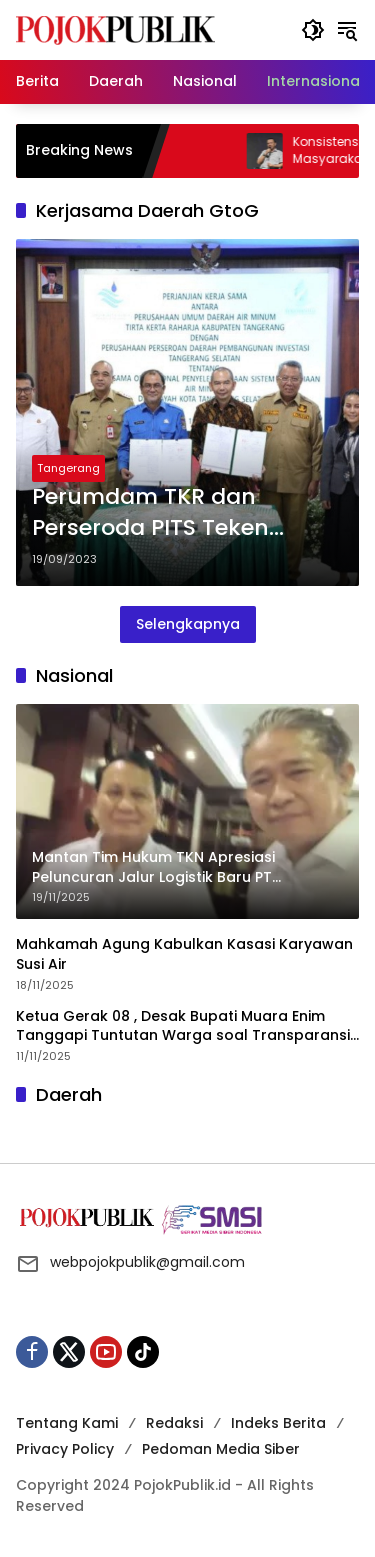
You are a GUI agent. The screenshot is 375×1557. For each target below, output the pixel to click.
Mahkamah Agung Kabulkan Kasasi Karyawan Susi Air (184, 954)
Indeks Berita (278, 1423)
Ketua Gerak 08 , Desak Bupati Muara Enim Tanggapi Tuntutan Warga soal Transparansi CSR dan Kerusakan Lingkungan (183, 1026)
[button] (313, 30)
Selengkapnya (188, 624)
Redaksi (174, 1423)
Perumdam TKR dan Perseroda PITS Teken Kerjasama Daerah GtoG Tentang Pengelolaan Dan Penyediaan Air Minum (178, 513)
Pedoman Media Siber (221, 1449)
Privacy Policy (65, 1449)
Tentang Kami (67, 1423)
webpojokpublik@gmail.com (147, 1262)
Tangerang (68, 468)
